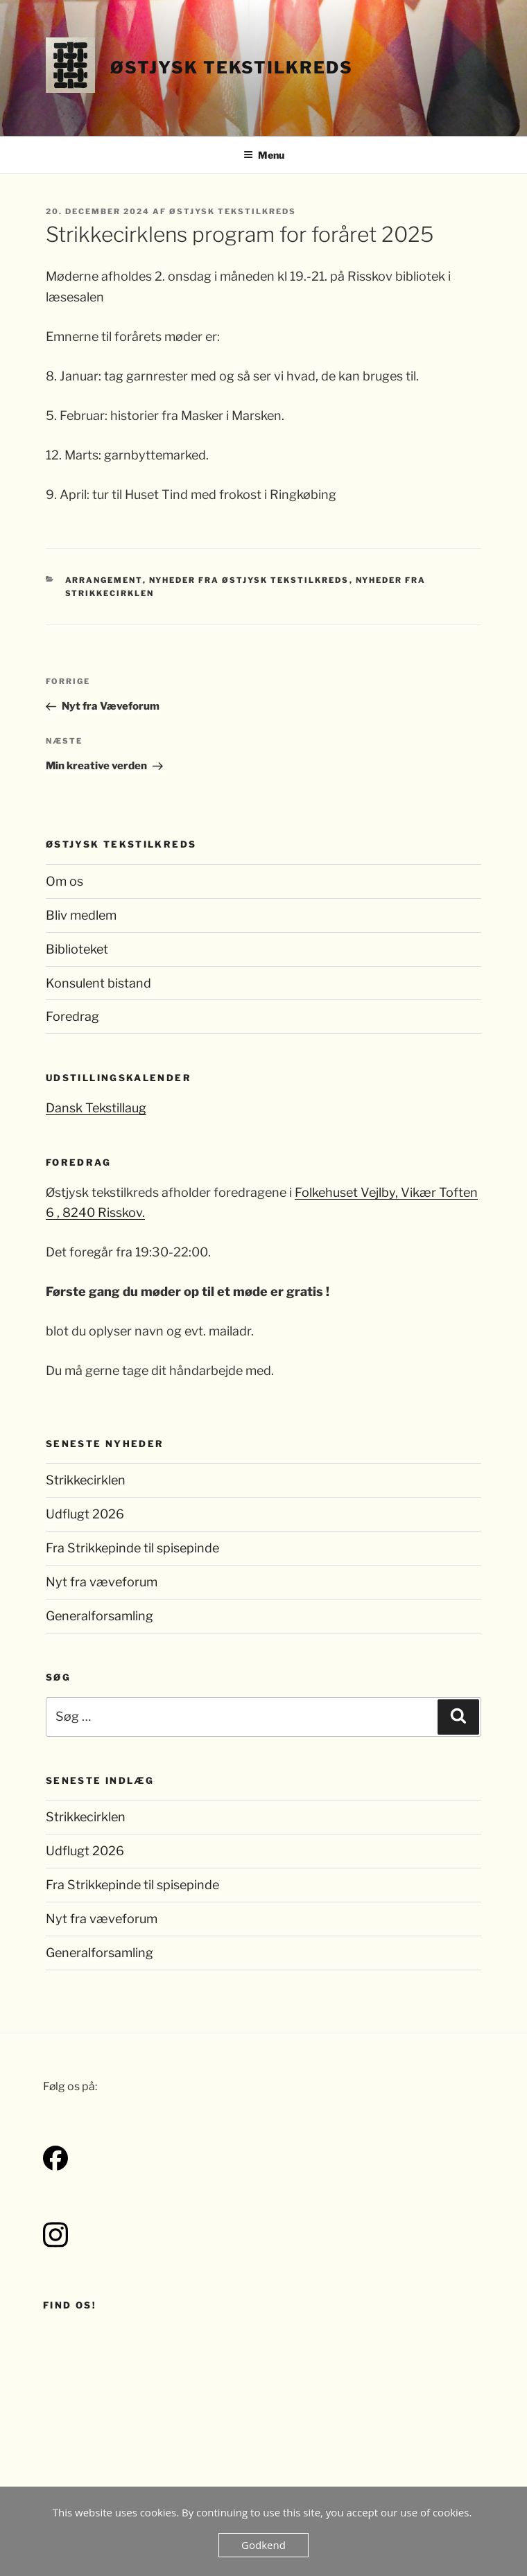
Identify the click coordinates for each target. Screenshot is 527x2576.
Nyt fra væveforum (101, 1582)
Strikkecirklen (86, 1480)
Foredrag (72, 1016)
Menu (263, 155)
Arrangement (104, 580)
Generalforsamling (99, 1616)
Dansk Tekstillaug (96, 1108)
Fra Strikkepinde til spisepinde (132, 1548)
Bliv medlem (81, 915)
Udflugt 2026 (85, 1514)
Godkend (263, 2545)
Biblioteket (77, 949)
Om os (64, 881)
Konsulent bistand (98, 983)
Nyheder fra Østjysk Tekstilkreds (249, 580)
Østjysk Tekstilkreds (231, 68)
